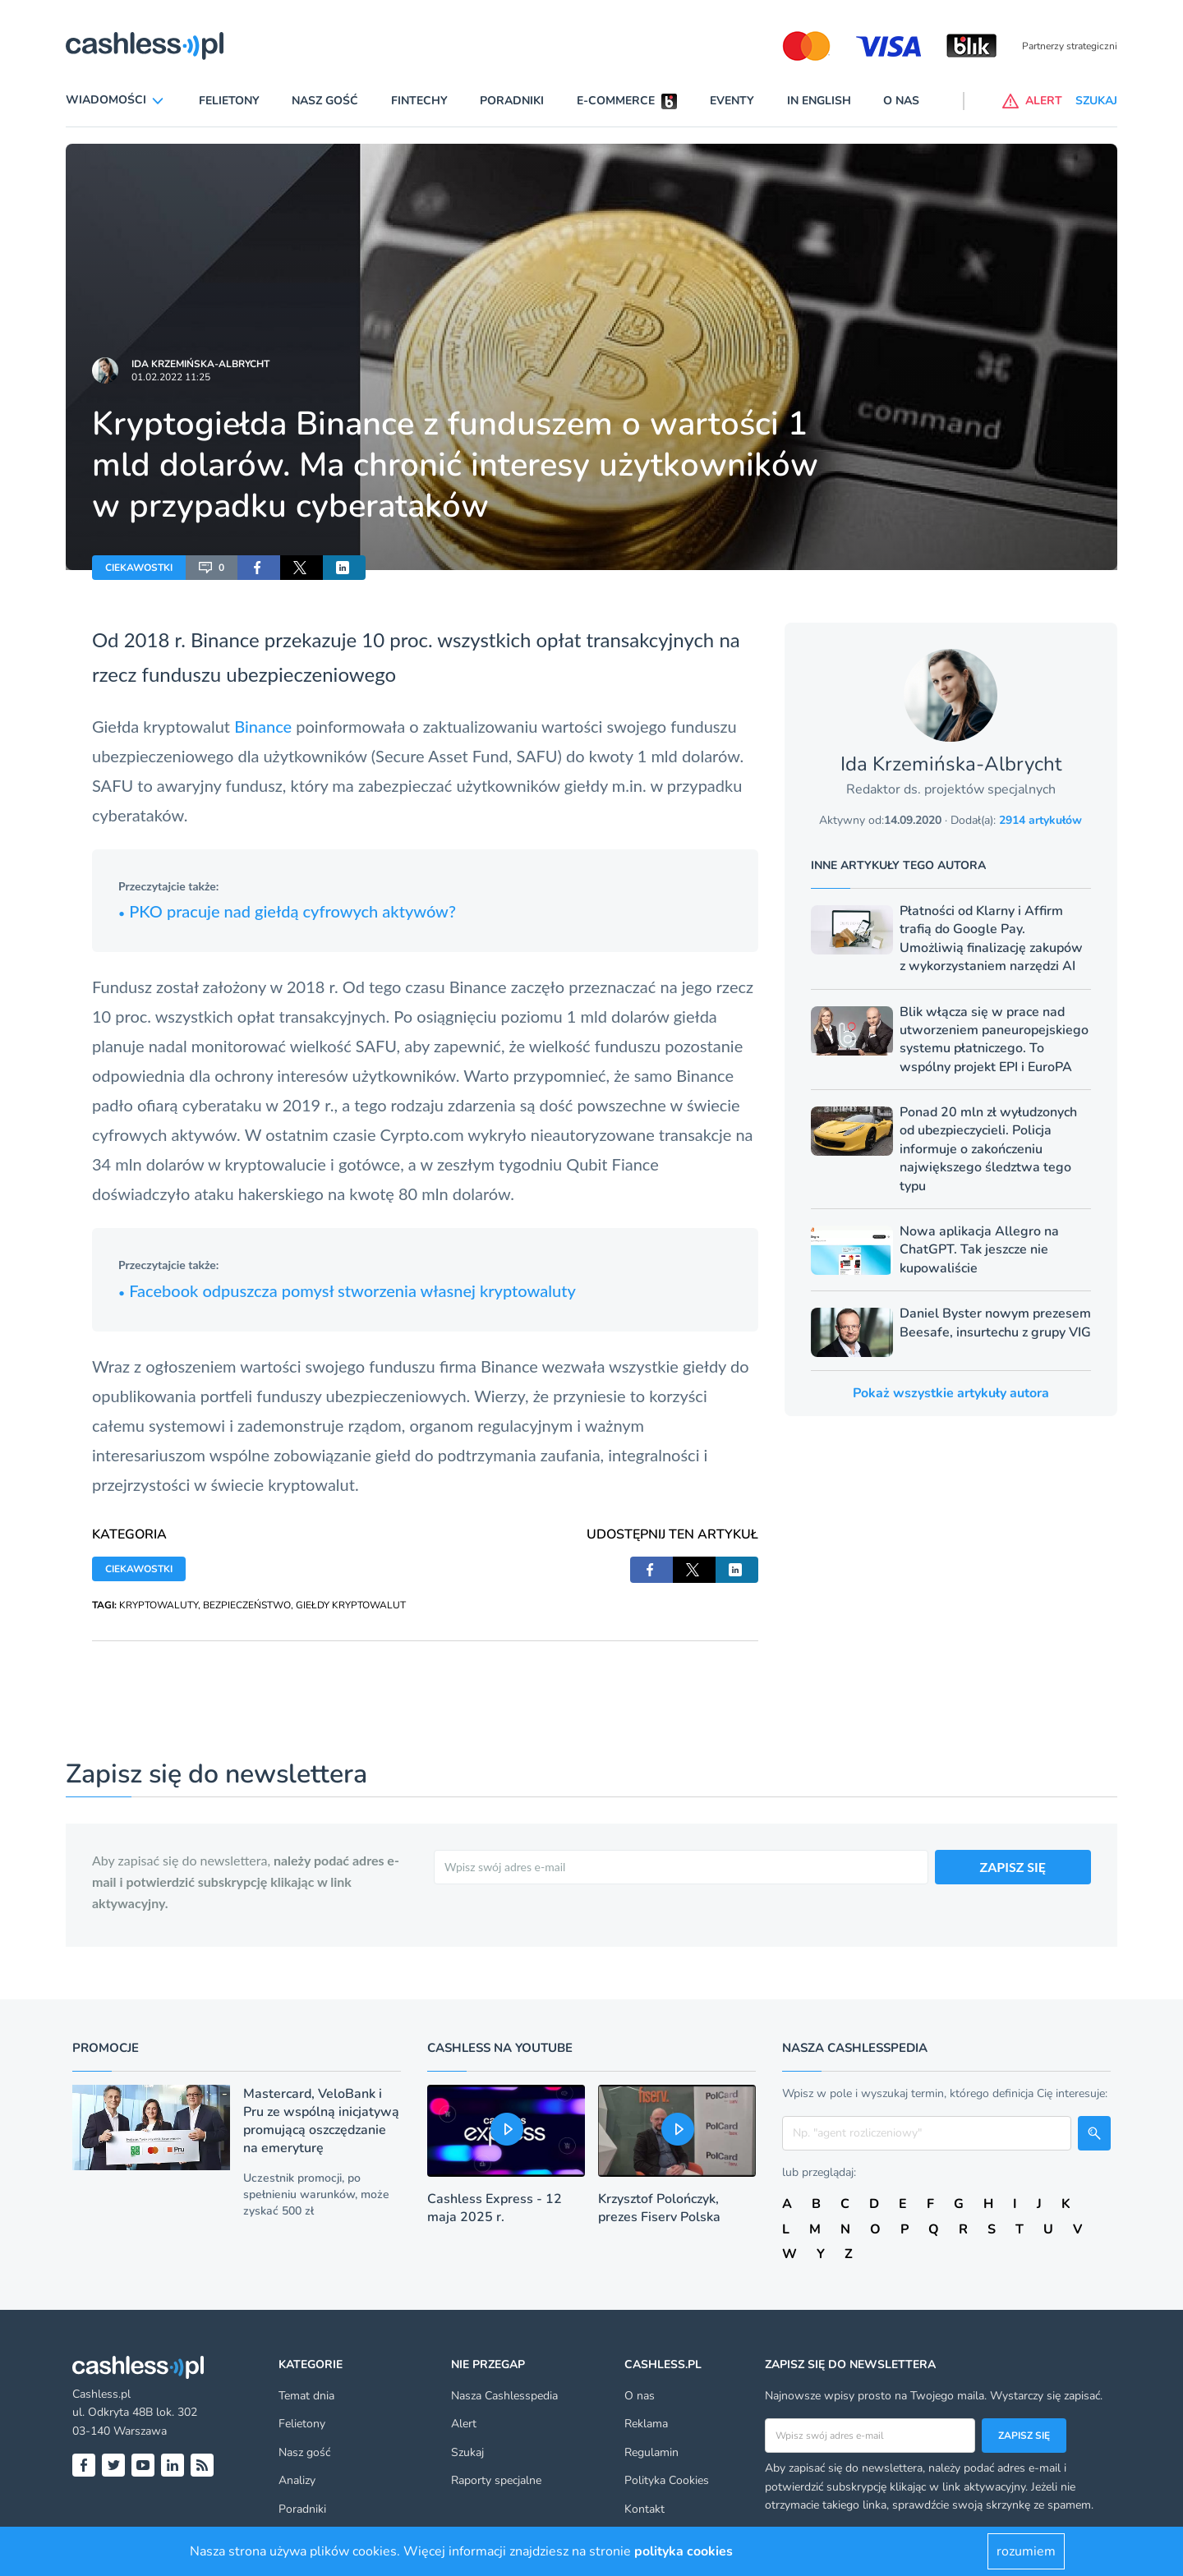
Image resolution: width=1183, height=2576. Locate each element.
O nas (901, 100)
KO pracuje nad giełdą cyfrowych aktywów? (297, 911)
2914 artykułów (1040, 820)
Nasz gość (325, 100)
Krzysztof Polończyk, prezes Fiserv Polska (659, 2208)
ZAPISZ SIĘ (1013, 1866)
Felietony (229, 100)
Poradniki (512, 100)
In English (819, 100)
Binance (263, 726)
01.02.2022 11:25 (170, 377)
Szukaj (467, 2452)
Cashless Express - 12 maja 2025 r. (494, 2208)
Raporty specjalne (496, 2480)
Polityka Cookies (666, 2480)
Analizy (296, 2480)
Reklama (646, 2423)
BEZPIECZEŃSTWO (247, 1605)
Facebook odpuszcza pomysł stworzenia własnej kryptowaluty (347, 1290)
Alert (463, 2423)
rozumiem (1026, 2551)
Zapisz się (1024, 2435)
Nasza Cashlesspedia (504, 2396)
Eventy (732, 100)
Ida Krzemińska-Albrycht (200, 363)
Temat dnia (306, 2396)
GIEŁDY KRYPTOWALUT (351, 1605)
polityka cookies (683, 2551)
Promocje (105, 2048)
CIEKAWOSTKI (139, 567)
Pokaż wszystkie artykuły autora (951, 1393)
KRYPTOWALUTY (158, 1605)
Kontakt (644, 2509)
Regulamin (651, 2452)
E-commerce (616, 100)
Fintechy (419, 100)
